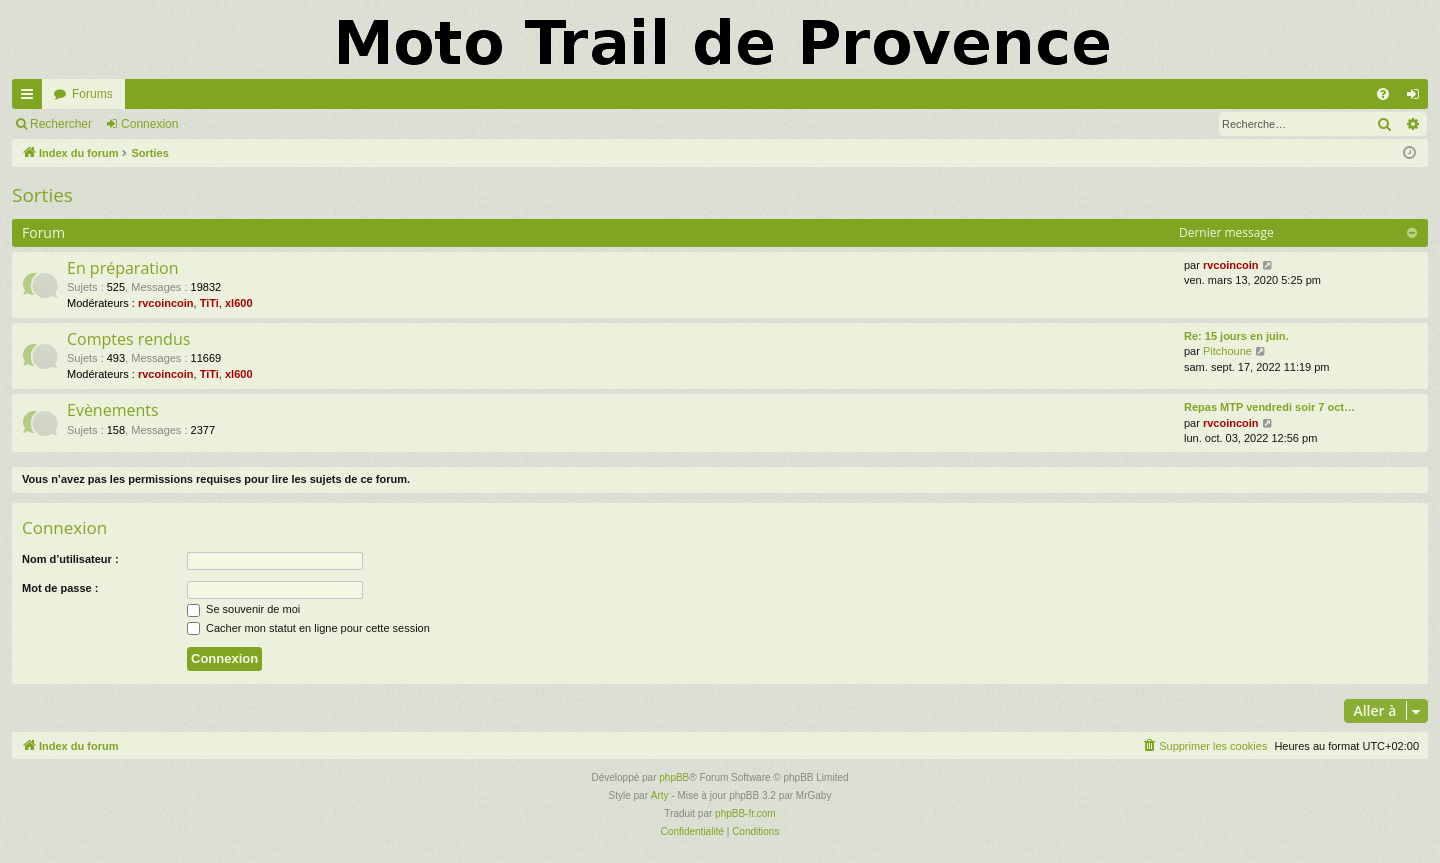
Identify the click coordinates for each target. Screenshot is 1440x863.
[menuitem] (1383, 94)
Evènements (113, 410)
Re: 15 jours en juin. (1236, 336)
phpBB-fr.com (745, 813)
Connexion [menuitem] (1417, 98)
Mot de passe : (60, 588)
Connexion (149, 124)
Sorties (42, 195)
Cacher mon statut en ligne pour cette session (308, 628)
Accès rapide (31, 98)
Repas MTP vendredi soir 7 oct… (1269, 407)
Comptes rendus (128, 339)
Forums (92, 94)
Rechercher (61, 124)
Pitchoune (1227, 351)
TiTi (209, 303)
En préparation (122, 268)
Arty (660, 795)
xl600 (239, 303)
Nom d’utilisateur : (70, 559)
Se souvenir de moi (243, 609)
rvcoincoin (166, 303)
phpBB (674, 777)
